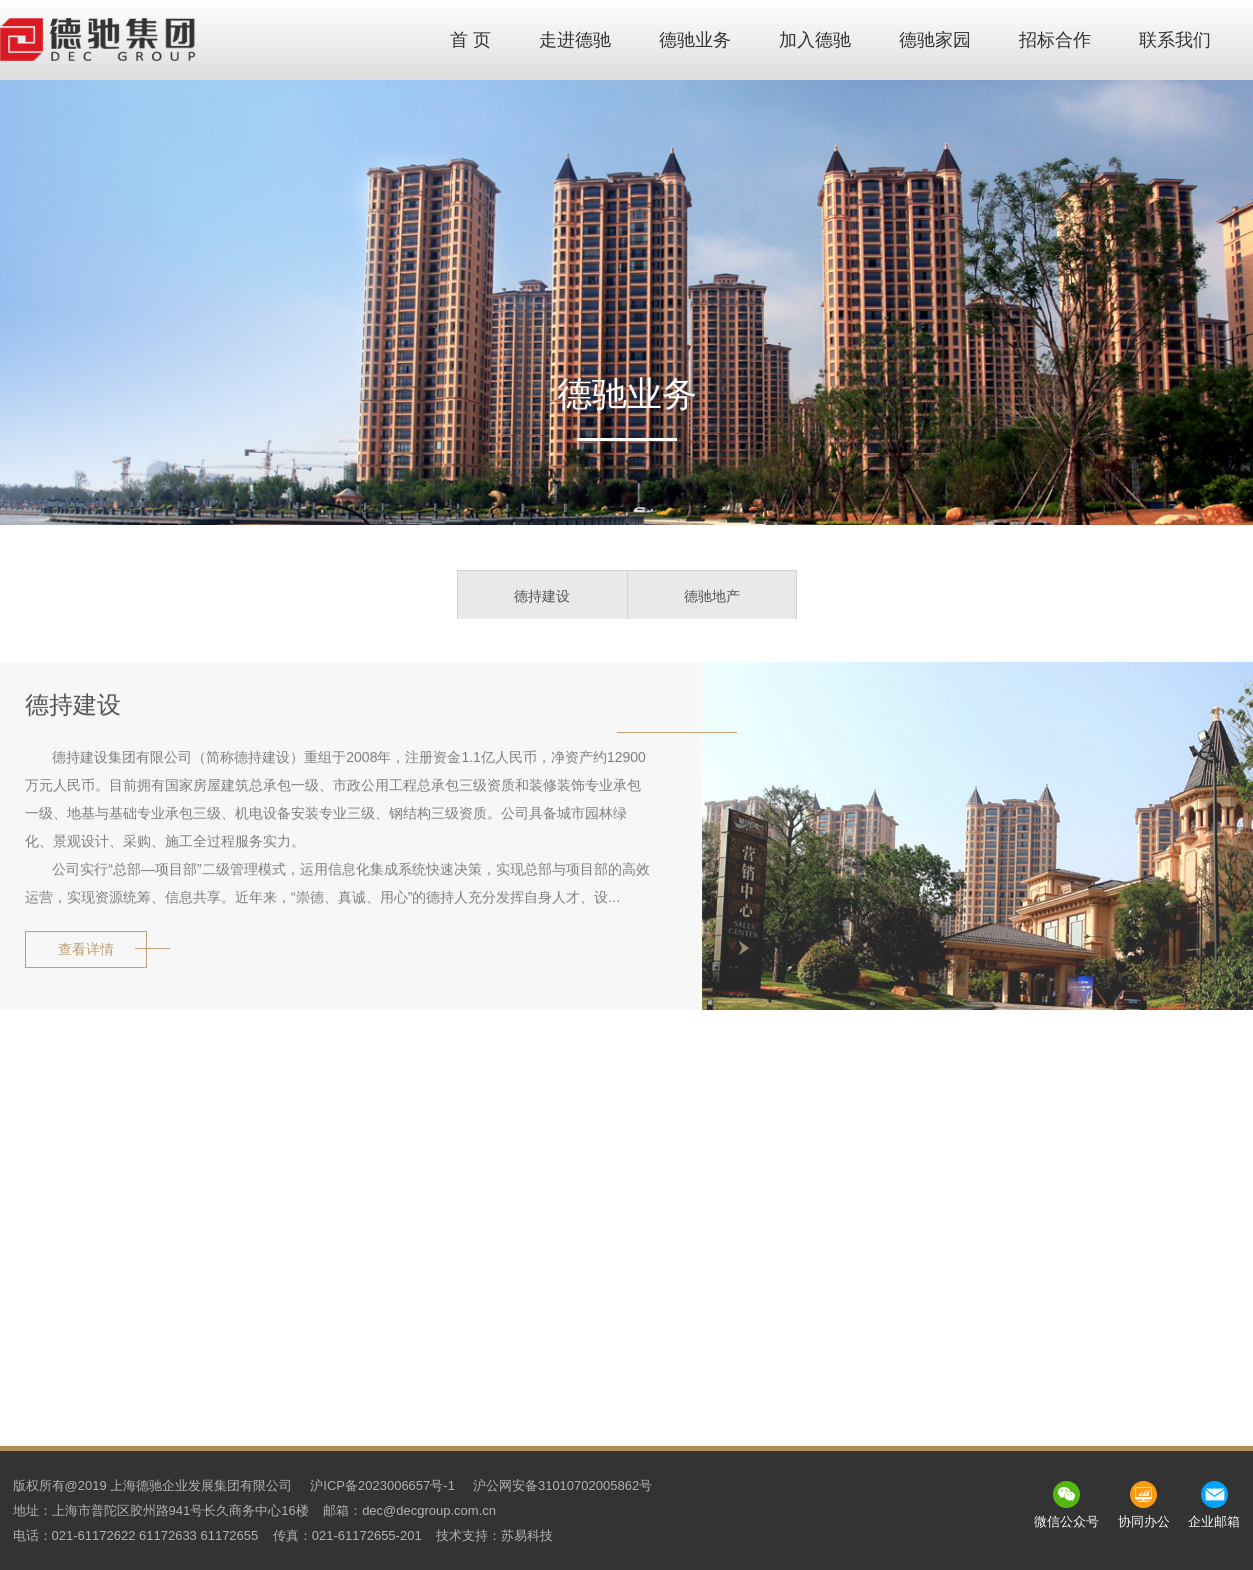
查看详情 (86, 952)
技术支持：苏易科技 (494, 1535)
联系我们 (1175, 40)
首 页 (470, 40)
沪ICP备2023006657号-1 (382, 1485)
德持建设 (542, 598)
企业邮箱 (1214, 1521)
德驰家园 (935, 40)
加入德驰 (815, 40)
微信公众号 (1066, 1521)
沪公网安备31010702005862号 (562, 1485)
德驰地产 (712, 598)
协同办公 (1144, 1521)
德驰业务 (695, 40)
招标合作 (1055, 40)
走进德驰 (575, 40)
